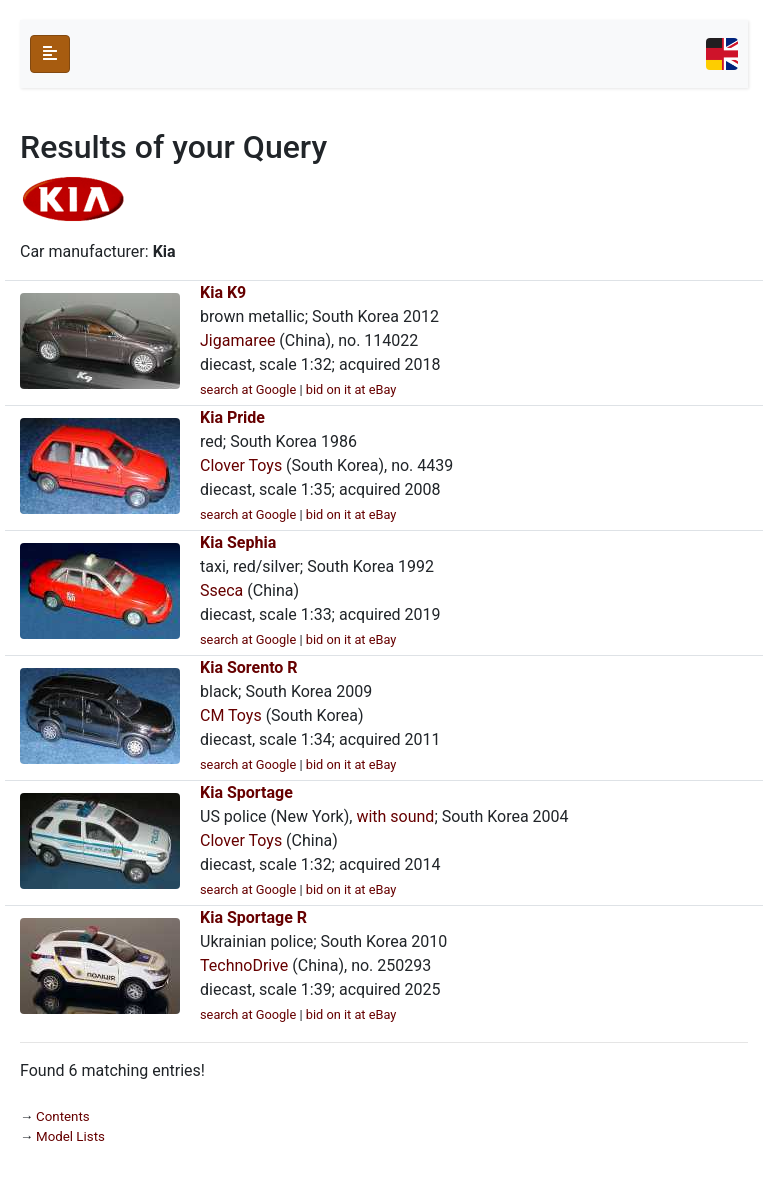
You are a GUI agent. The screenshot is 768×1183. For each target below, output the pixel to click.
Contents (63, 1116)
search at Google (248, 389)
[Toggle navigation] (722, 54)
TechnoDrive (244, 965)
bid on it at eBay (351, 389)
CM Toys (231, 715)
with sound (395, 816)
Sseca (221, 590)
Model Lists (70, 1136)
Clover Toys (241, 465)
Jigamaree (237, 340)
